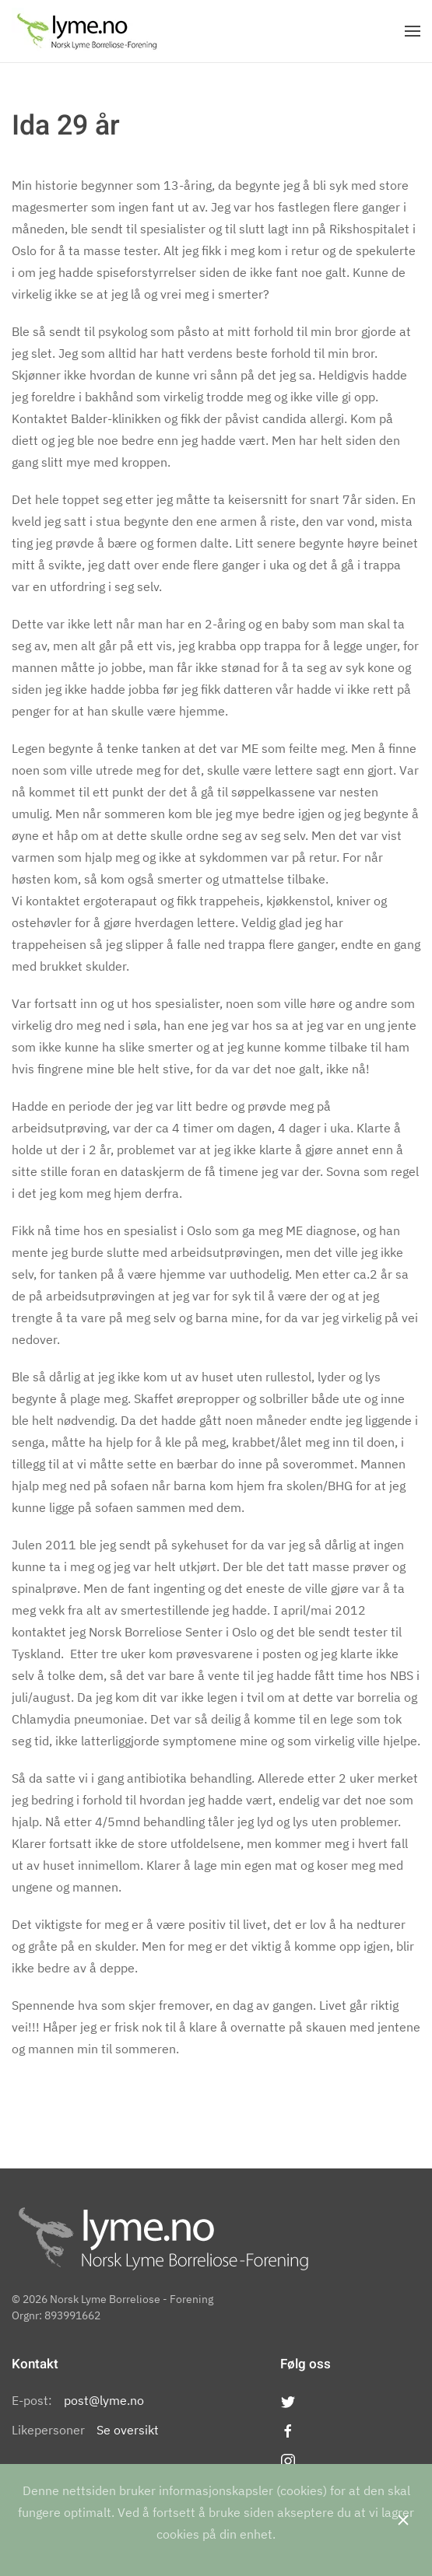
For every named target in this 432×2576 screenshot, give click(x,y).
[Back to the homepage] (87, 31)
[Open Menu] (412, 31)
